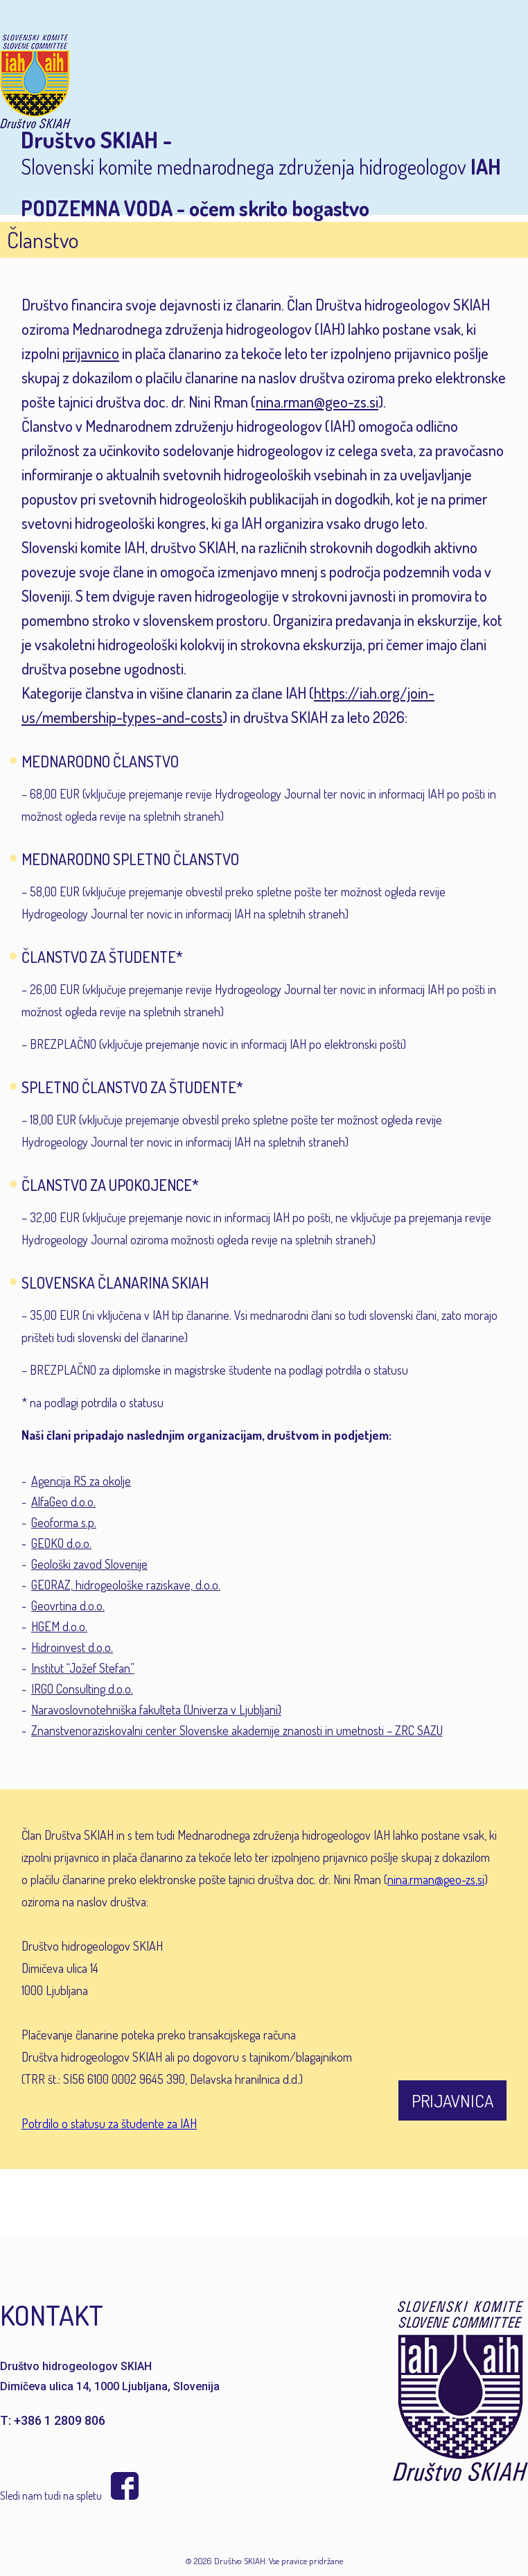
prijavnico (90, 353)
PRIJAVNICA (452, 2100)
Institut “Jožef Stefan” (82, 1668)
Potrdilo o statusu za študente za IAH (109, 2123)
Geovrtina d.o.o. (68, 1605)
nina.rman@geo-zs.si (317, 401)
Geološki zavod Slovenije (89, 1564)
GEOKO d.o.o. (61, 1543)
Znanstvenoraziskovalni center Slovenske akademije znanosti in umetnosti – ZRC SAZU (237, 1730)
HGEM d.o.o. (59, 1626)
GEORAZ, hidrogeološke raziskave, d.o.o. (125, 1584)
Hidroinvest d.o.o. (72, 1647)
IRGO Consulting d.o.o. (82, 1688)
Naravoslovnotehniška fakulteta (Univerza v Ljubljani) (156, 1709)
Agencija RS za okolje (81, 1480)
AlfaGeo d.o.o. (63, 1501)
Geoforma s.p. (63, 1522)
